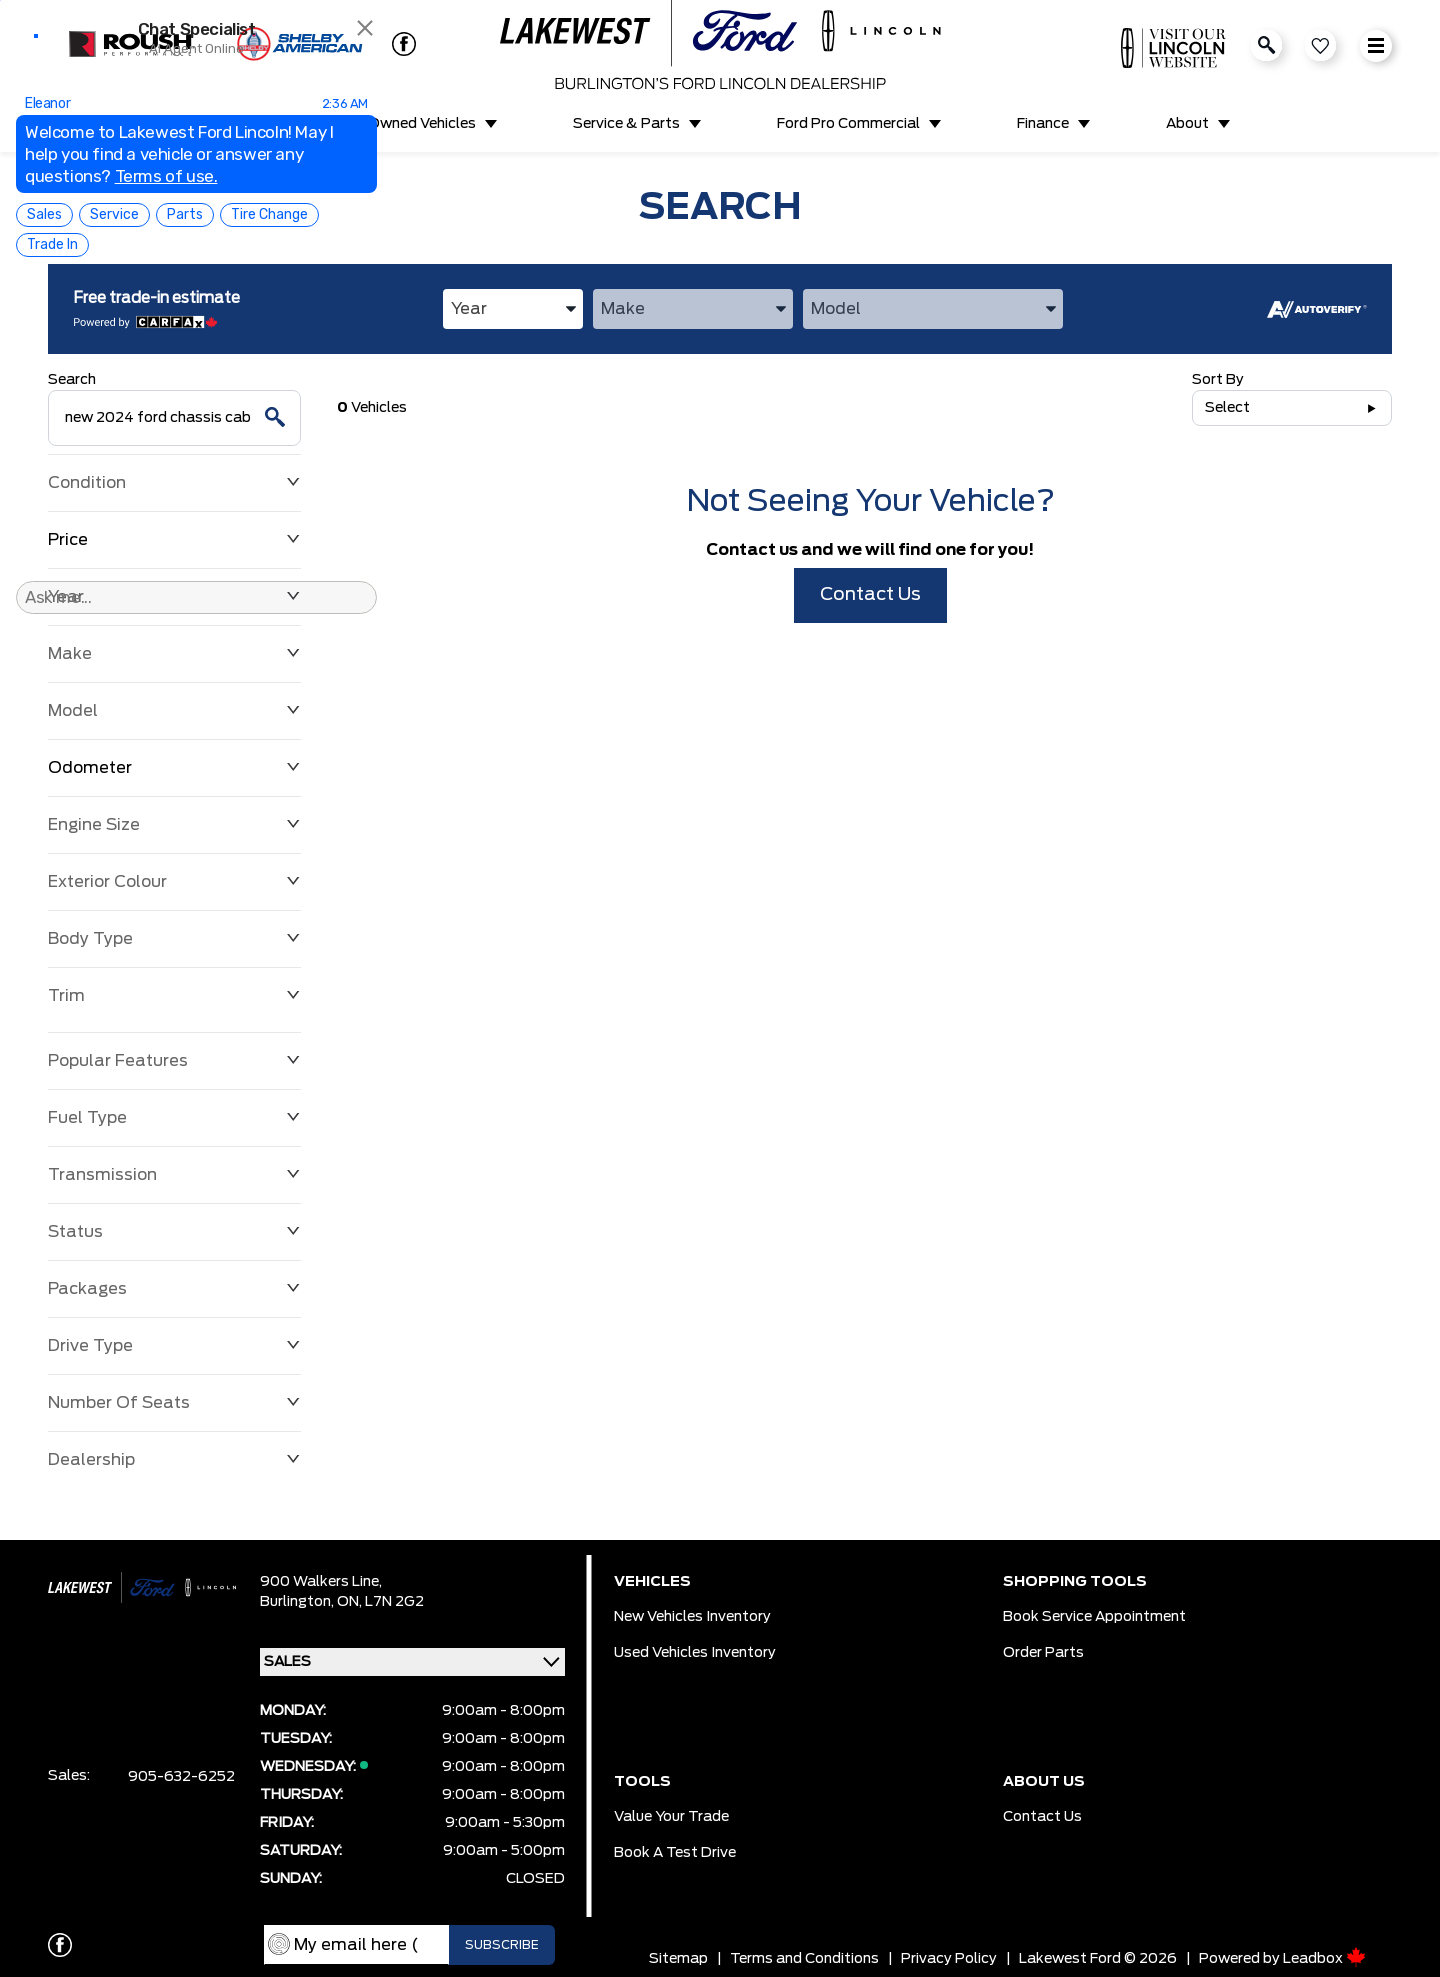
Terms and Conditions (804, 1959)
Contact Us (870, 595)
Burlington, (298, 1602)
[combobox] (513, 309)
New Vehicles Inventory (692, 1617)
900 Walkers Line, (321, 1582)
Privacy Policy (949, 1959)
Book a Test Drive (675, 1853)
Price (174, 540)
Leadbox (1324, 1959)
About (1187, 124)
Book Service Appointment (1094, 1617)
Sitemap (678, 1959)
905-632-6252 (181, 1777)
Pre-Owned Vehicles (407, 124)
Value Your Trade (671, 1817)
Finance (1043, 124)
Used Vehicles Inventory (695, 1653)
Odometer (174, 768)
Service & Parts (626, 124)
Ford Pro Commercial (848, 124)
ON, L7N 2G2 (380, 1602)
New (226, 124)
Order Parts (1043, 1653)
